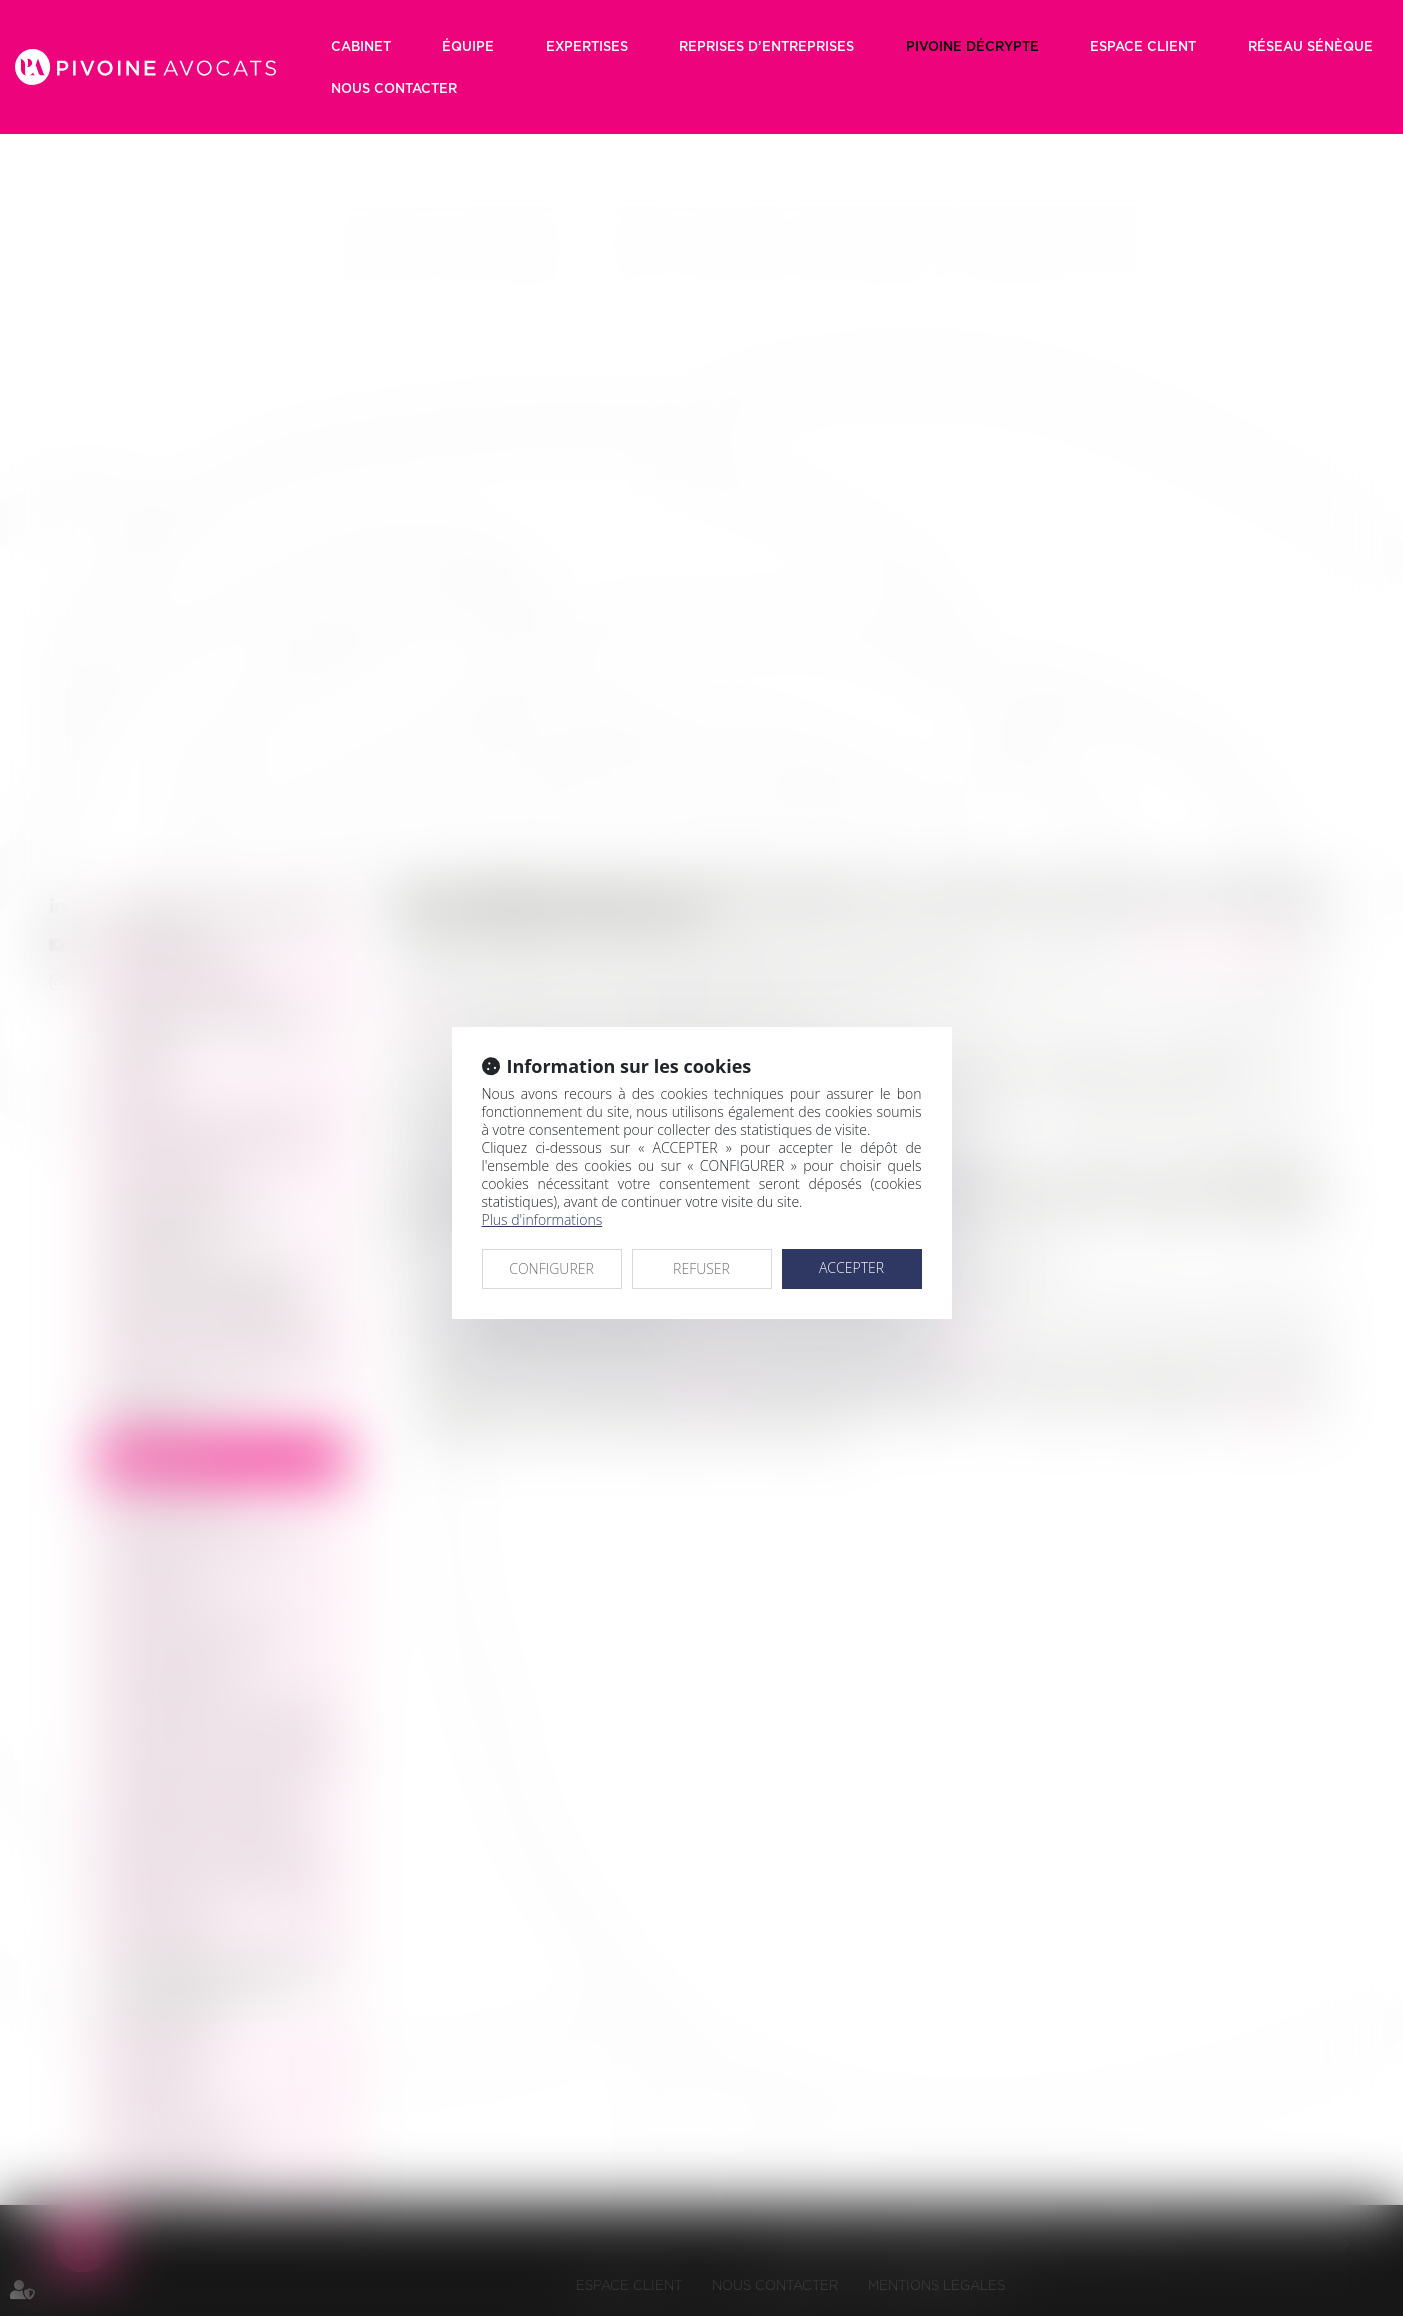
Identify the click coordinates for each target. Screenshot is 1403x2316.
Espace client (1143, 46)
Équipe (468, 46)
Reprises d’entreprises (766, 46)
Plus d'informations (542, 1219)
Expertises (587, 46)
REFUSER (701, 1268)
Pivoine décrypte (972, 46)
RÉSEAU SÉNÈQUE (1310, 46)
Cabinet (361, 46)
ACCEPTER (851, 1267)
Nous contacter (394, 88)
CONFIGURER (551, 1268)
